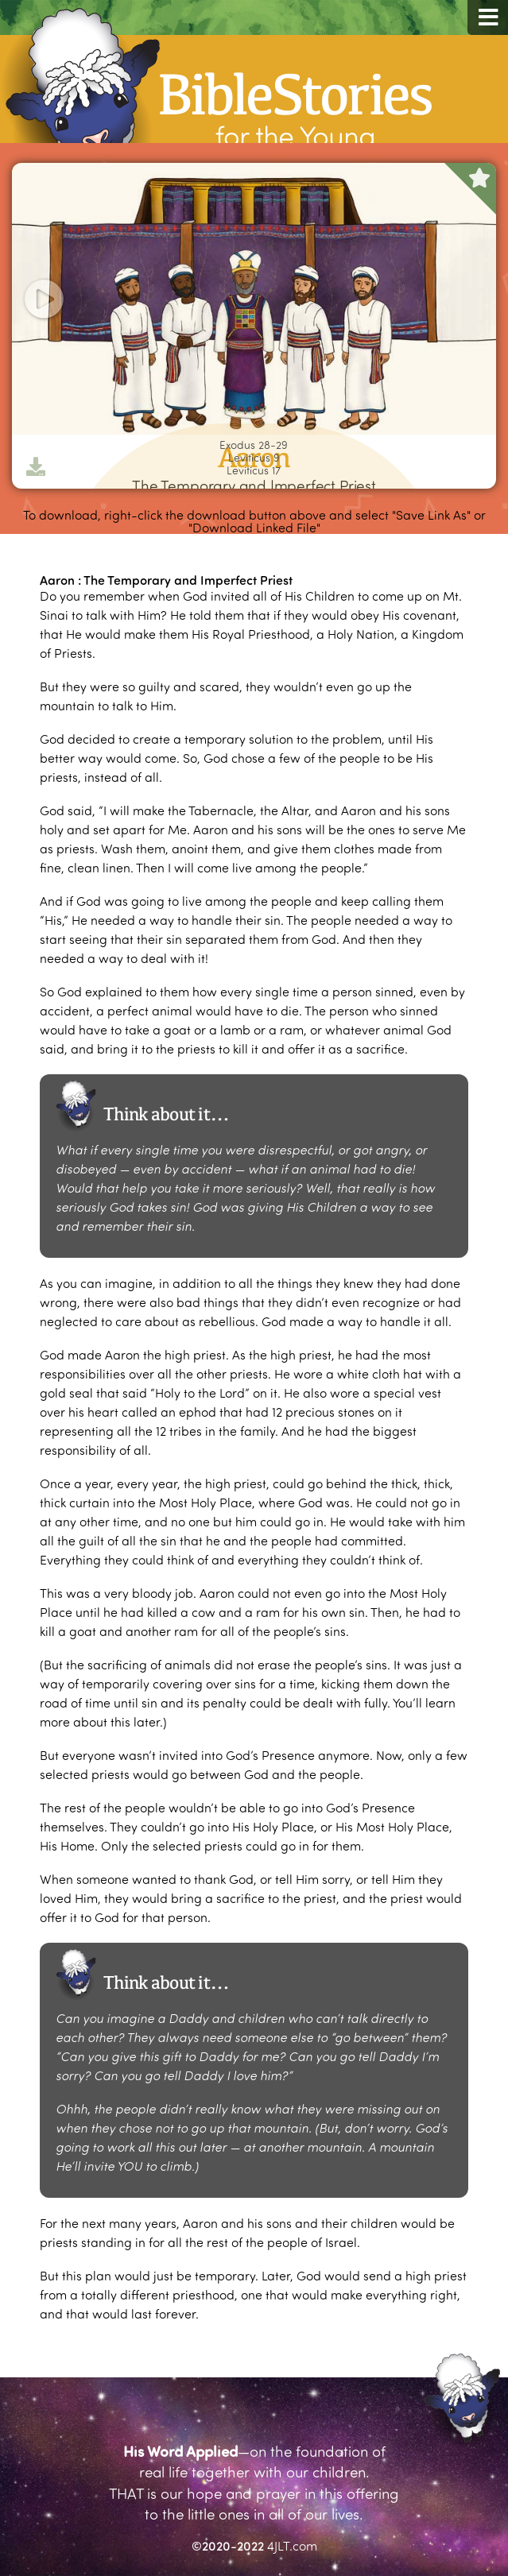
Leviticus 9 (254, 457)
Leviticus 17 (254, 470)
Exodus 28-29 (253, 445)
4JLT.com (292, 2545)
